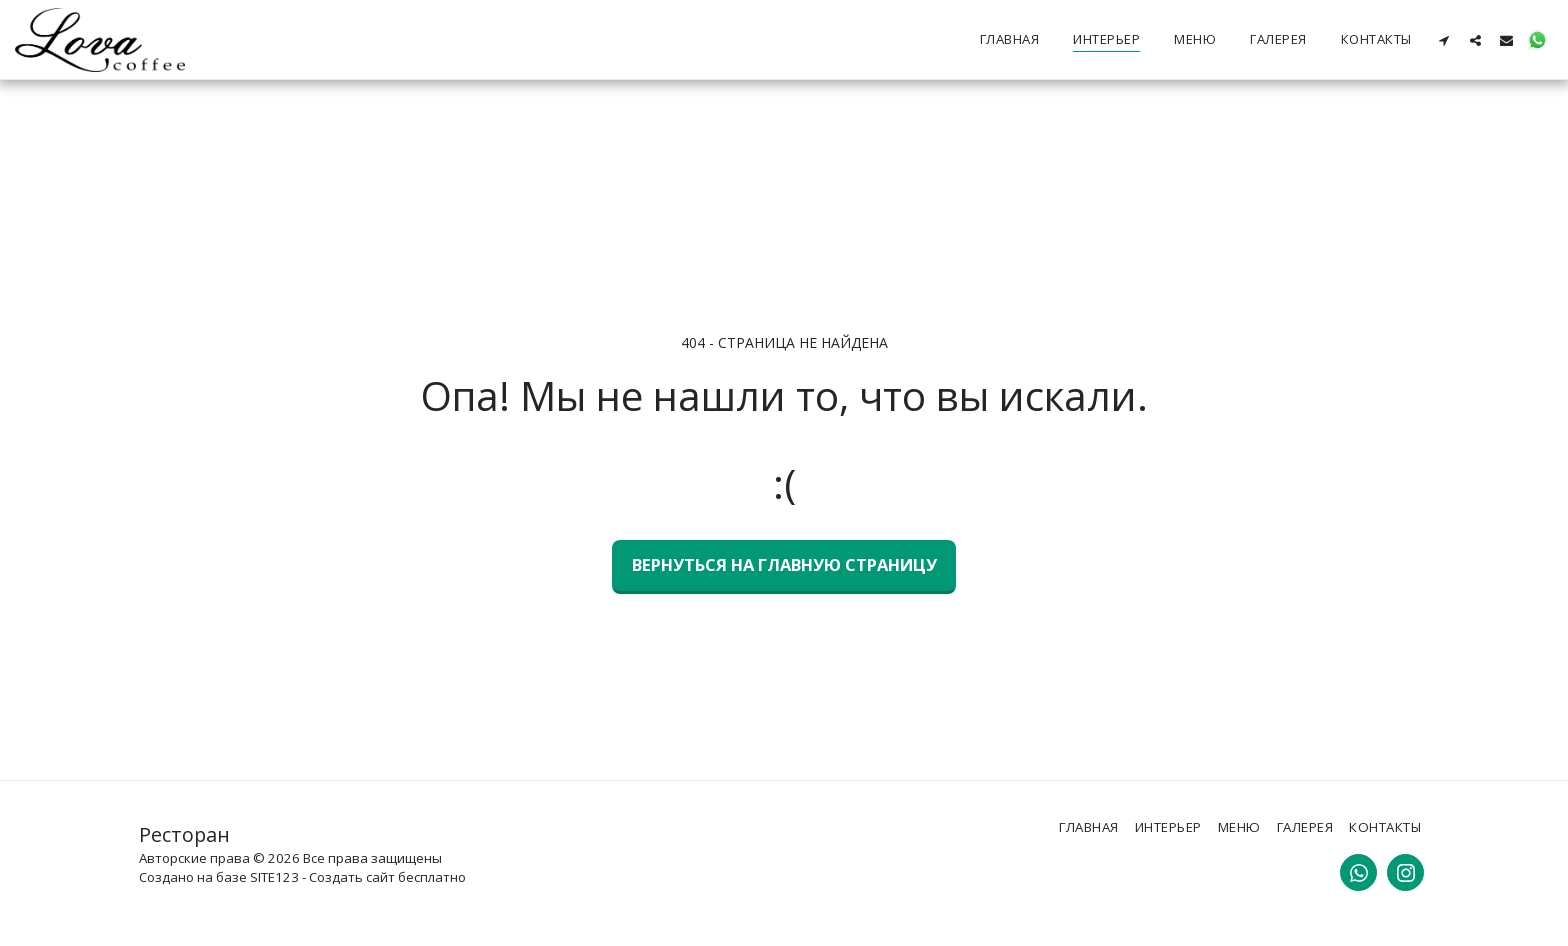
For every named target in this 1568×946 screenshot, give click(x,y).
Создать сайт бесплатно (387, 877)
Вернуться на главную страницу (784, 564)
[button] (1444, 40)
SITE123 (274, 877)
